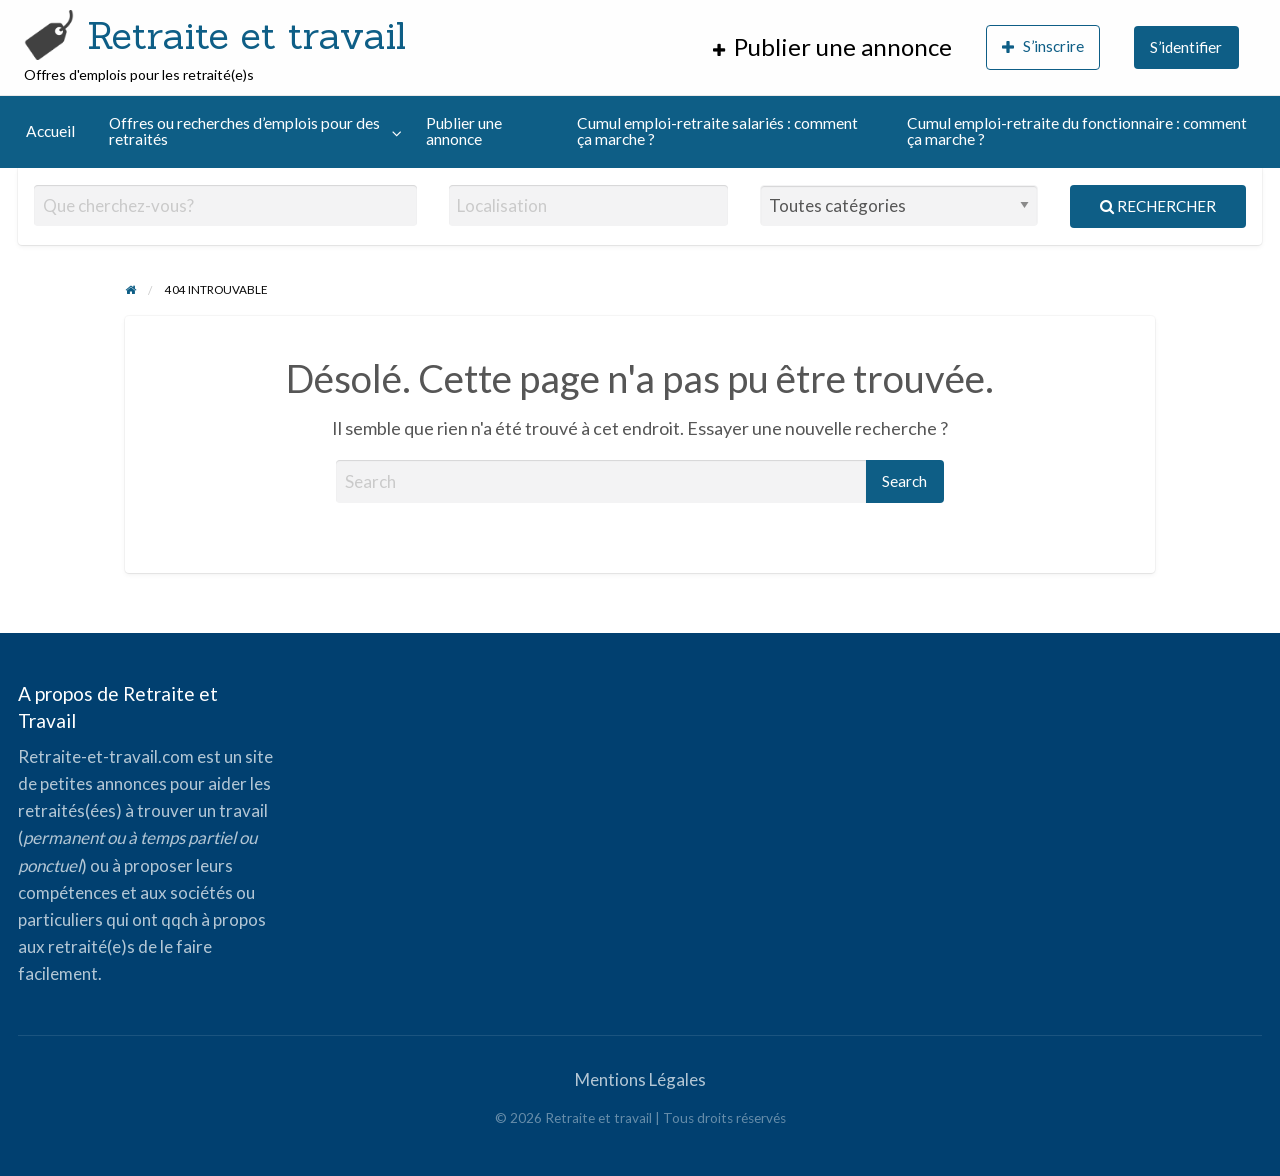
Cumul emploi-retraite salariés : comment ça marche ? (717, 131)
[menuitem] (832, 47)
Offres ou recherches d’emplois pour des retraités (244, 131)
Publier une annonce (464, 131)
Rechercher (1158, 206)
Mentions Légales (640, 1079)
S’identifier (1186, 47)
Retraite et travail (246, 35)
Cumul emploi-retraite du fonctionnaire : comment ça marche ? (1077, 131)
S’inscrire (1043, 46)
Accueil (50, 131)
